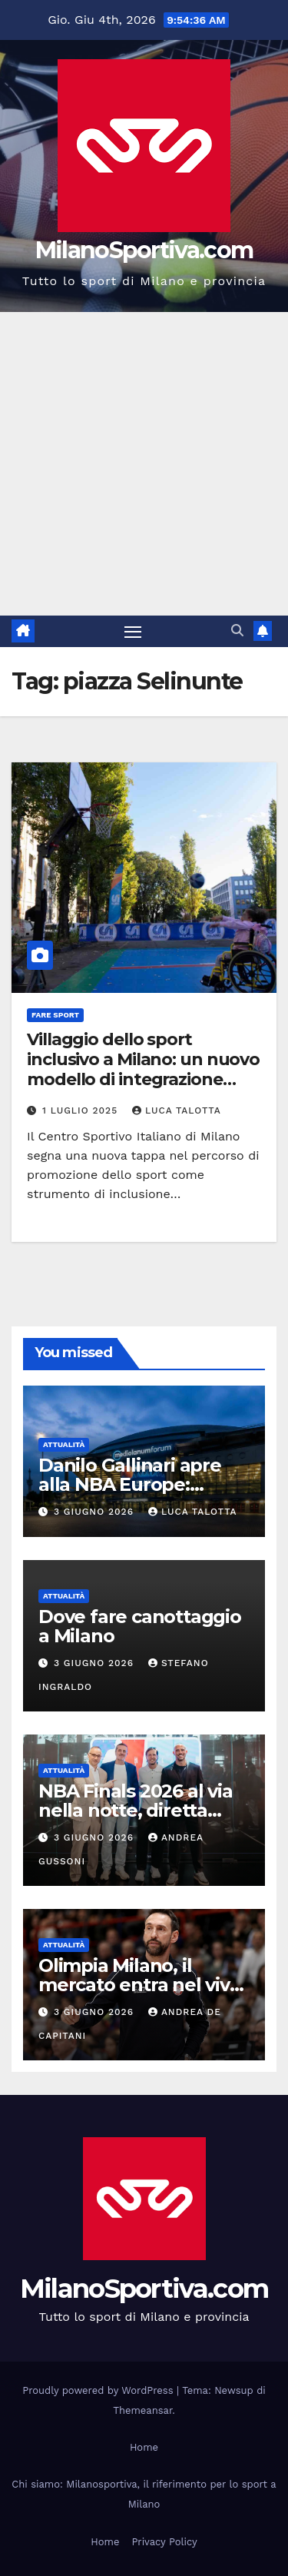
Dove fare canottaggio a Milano (139, 1626)
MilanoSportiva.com (144, 250)
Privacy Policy (164, 2542)
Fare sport (55, 1015)
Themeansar (142, 2410)
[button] (237, 630)
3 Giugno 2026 (95, 1511)
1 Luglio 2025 (81, 1110)
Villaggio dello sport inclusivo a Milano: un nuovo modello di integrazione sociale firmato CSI (143, 1069)
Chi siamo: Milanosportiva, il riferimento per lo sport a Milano (144, 2494)
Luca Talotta (176, 1110)
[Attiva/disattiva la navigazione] (133, 631)
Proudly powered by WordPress (99, 2390)
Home (144, 2447)
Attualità (63, 1444)
